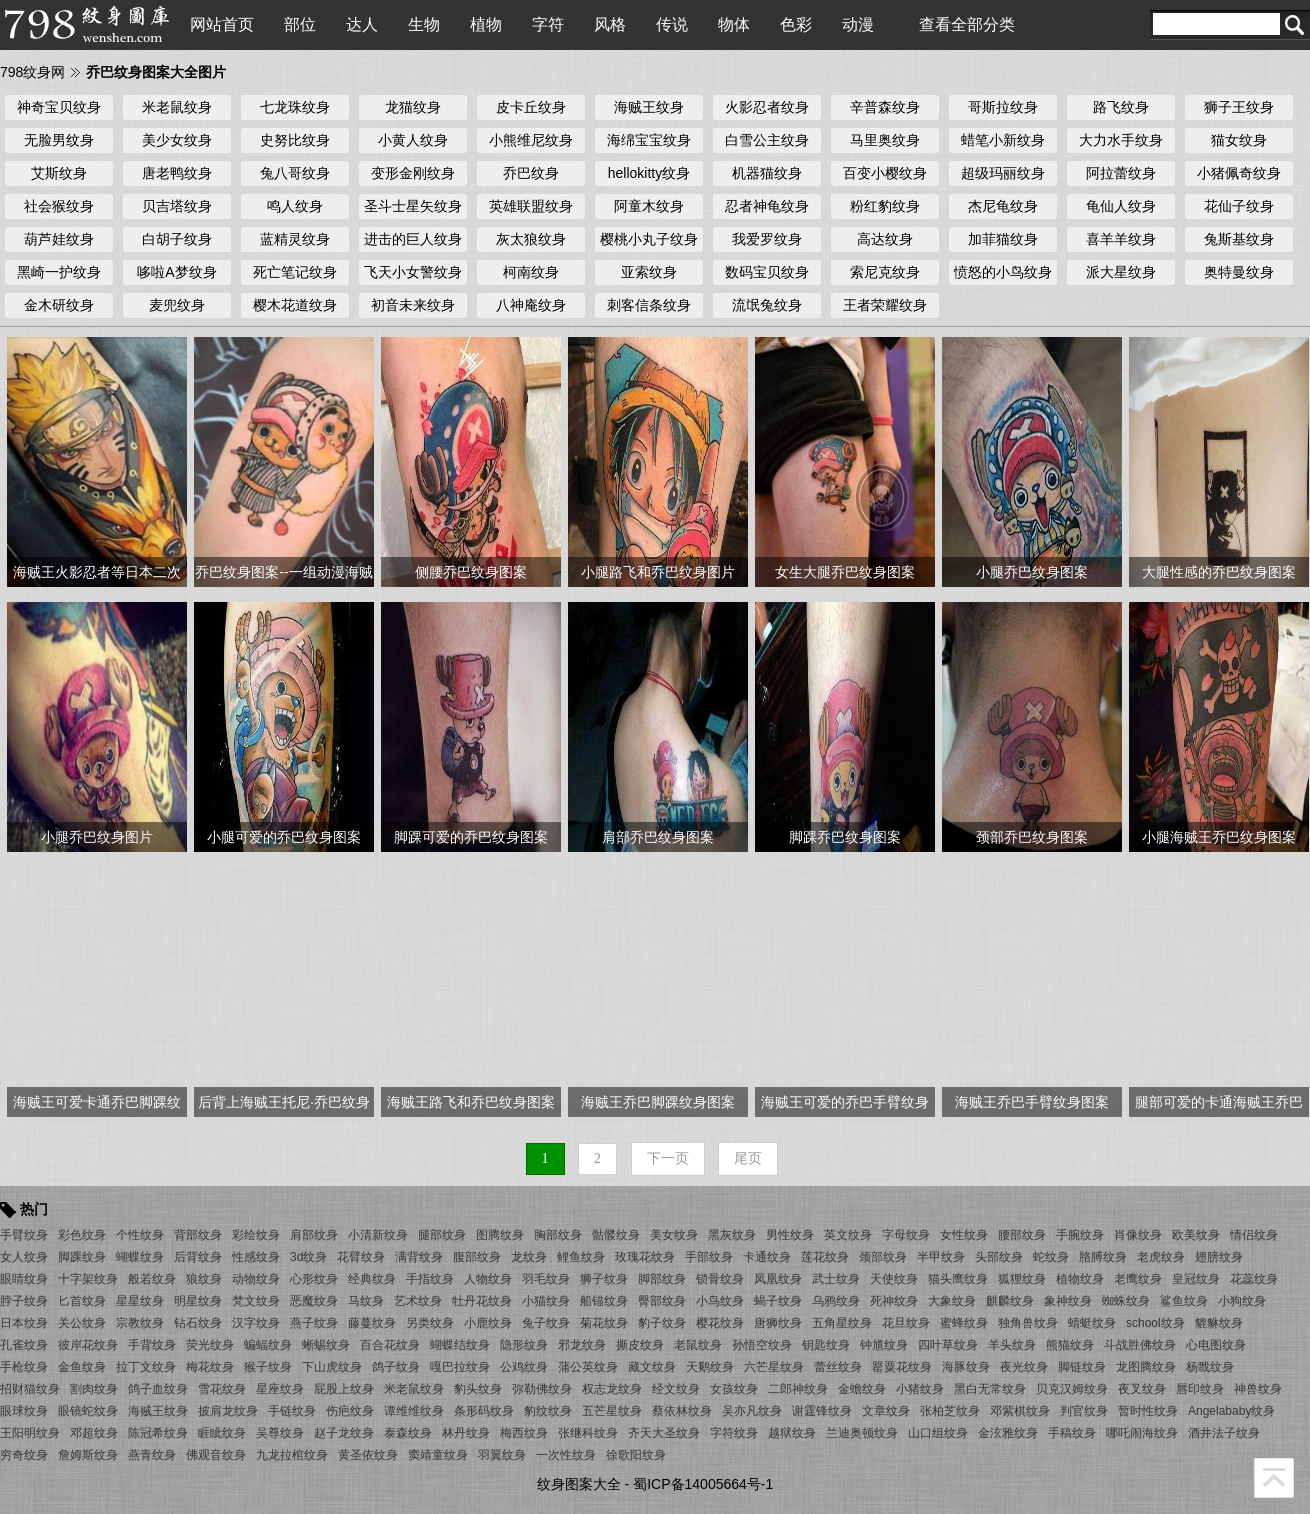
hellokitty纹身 (649, 173)
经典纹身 (372, 1279)
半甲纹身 (941, 1257)
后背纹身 (198, 1257)
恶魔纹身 (314, 1301)
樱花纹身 (720, 1323)
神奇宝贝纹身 (59, 107)
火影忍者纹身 (767, 107)
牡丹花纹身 (482, 1301)
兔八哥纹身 (295, 173)
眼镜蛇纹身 (88, 1411)
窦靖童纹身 (438, 1455)
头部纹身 (999, 1257)
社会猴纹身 (59, 206)
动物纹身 (256, 1279)
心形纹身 (314, 1279)
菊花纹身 (604, 1323)
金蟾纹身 (862, 1389)
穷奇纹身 (24, 1455)
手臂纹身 (24, 1235)
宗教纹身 (140, 1323)
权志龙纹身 (612, 1389)
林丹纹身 (466, 1433)
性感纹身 (256, 1257)
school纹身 (1155, 1323)
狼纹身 (204, 1279)
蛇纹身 (1051, 1257)
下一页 (668, 1158)
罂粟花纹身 (902, 1367)
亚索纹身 (649, 272)
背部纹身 (198, 1235)
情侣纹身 (1254, 1235)
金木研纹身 (59, 305)
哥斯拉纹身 (1003, 107)
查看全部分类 (967, 24)
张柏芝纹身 (950, 1411)
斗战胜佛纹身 (1140, 1345)
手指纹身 (430, 1279)
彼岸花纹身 (88, 1345)
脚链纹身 (1082, 1367)
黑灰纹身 (732, 1235)
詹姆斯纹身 (88, 1455)
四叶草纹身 (948, 1345)
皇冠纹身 (1196, 1279)
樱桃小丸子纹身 (649, 239)
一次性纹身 (566, 1455)
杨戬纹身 (1210, 1367)
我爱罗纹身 (767, 239)
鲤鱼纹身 (581, 1257)
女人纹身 (24, 1257)
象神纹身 (1068, 1301)
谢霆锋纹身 (822, 1411)
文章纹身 (886, 1411)
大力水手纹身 (1121, 140)
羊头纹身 (1012, 1345)
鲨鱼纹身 (1184, 1301)
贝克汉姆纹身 (1072, 1389)
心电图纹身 (1216, 1345)
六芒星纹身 (774, 1367)
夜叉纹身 (1142, 1389)
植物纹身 (1080, 1279)
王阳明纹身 (30, 1433)
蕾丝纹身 (838, 1367)
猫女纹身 (1239, 140)
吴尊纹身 (280, 1433)
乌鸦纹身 (836, 1301)
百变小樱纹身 (885, 173)
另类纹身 (430, 1323)
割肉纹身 (94, 1389)
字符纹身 (734, 1433)
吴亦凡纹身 (752, 1411)
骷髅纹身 (616, 1235)
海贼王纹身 (649, 107)
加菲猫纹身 (1003, 239)
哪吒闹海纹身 (1142, 1433)
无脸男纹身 (59, 140)
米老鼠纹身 (177, 107)
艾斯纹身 (59, 173)
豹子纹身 (662, 1323)
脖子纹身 (24, 1301)
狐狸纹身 (1022, 1279)
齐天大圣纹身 (664, 1433)
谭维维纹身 (414, 1411)
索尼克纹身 (885, 272)
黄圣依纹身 (368, 1455)
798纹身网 (32, 72)
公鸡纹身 (524, 1367)
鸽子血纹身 (158, 1389)
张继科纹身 (588, 1433)
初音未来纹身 (413, 305)
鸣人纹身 (295, 206)
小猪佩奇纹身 (1239, 173)
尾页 (748, 1158)
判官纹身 (1084, 1411)
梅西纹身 (524, 1433)
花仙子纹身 (1239, 206)
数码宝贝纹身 (767, 272)
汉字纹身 (256, 1323)
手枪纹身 (24, 1367)
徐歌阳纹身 (636, 1455)
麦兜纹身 (177, 305)
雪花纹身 (222, 1389)
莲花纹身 (825, 1257)
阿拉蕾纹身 (1121, 173)
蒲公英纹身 (588, 1367)
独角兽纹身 (1028, 1323)
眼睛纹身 (24, 1279)
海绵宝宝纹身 (649, 140)
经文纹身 (676, 1389)
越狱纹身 (792, 1433)
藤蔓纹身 (372, 1323)
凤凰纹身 (778, 1279)
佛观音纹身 (216, 1455)
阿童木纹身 (649, 206)
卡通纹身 (767, 1257)
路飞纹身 (1121, 107)
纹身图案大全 (579, 1484)
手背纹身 (152, 1345)
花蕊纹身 (1254, 1279)
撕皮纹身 (640, 1345)
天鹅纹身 (710, 1367)
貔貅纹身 (1219, 1323)
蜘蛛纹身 (1126, 1301)
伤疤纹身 (350, 1411)
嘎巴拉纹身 (460, 1367)
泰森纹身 (408, 1433)
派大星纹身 (1121, 272)
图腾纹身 (500, 1235)
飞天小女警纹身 (413, 272)
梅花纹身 (210, 1367)
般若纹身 (152, 1279)
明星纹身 (198, 1301)
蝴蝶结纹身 (460, 1345)
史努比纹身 (295, 140)
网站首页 (222, 24)
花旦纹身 (906, 1323)
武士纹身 (836, 1279)
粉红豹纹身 (885, 206)
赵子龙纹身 (344, 1433)
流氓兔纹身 (767, 305)
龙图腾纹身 (1146, 1367)
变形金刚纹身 (413, 173)
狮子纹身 (604, 1279)
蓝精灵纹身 (295, 239)
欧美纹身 (1196, 1235)
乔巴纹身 (531, 173)
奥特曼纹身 (1239, 272)
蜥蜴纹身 (326, 1345)
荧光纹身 (210, 1345)
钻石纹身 (198, 1323)
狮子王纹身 (1239, 107)
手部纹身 (709, 1257)
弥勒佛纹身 (542, 1389)
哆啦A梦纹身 (176, 272)
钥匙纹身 (826, 1345)
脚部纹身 (662, 1279)
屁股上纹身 (344, 1389)
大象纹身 (952, 1301)
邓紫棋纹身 (1020, 1411)
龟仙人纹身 (1121, 206)
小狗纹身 (1242, 1301)
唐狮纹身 (778, 1323)
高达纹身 (885, 239)
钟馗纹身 (884, 1345)
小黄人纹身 (413, 140)
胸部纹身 (558, 1235)
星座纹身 (280, 1389)
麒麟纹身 (1010, 1301)
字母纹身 (906, 1235)
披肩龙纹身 (228, 1411)
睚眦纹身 (222, 1433)
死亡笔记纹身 (295, 272)
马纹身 (366, 1301)
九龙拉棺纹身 (292, 1455)
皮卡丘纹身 (531, 107)
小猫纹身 (546, 1301)
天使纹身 (894, 1279)
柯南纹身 (531, 272)
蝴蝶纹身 (140, 1257)
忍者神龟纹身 (767, 206)
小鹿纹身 (488, 1323)
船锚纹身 (604, 1301)
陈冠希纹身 (158, 1433)
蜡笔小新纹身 (1003, 140)
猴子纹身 (268, 1367)
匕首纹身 (82, 1301)
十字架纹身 (88, 1279)
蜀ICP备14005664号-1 (703, 1484)
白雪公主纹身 (767, 140)
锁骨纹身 (720, 1279)
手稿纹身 (1072, 1433)
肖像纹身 (1138, 1235)
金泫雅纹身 (1008, 1433)
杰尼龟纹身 (1003, 206)
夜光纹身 (1024, 1367)
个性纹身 (140, 1235)
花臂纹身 (361, 1257)
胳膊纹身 (1103, 1257)
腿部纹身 (442, 1235)
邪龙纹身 (582, 1345)
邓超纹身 (94, 1433)
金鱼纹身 (82, 1367)
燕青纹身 (152, 1455)
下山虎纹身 (332, 1367)
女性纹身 (964, 1235)
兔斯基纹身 (1239, 239)
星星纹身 (140, 1301)
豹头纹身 (478, 1389)
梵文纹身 (256, 1301)
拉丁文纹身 (146, 1367)
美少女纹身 (177, 140)
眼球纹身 (24, 1411)
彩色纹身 (82, 1235)
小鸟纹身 (720, 1301)
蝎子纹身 (778, 1301)
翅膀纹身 (1219, 1257)
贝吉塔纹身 (177, 206)
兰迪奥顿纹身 (862, 1433)
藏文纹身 (652, 1367)
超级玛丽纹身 (1003, 173)
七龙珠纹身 (295, 107)
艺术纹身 (418, 1301)
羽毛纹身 (546, 1279)
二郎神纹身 (798, 1389)
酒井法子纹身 (1224, 1433)
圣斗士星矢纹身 (413, 206)
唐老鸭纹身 (177, 173)
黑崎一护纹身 (59, 272)
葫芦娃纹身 (59, 239)
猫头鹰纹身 (958, 1279)
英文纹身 (848, 1235)
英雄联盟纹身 (531, 206)
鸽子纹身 (396, 1367)
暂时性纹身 (1148, 1411)
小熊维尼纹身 (531, 140)
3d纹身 (308, 1257)
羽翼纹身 (502, 1455)
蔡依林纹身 (682, 1411)
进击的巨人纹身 (413, 239)
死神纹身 (894, 1301)
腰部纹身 (1022, 1235)
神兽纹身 (1258, 1389)
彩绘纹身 (256, 1235)
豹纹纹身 (548, 1411)
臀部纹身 (662, 1301)
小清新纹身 (378, 1235)
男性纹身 (790, 1235)
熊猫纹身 (1070, 1345)
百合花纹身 (390, 1345)
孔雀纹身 (24, 1345)
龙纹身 (529, 1257)
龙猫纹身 (413, 107)
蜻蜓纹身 (1092, 1323)
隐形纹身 (524, 1345)
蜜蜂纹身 (964, 1323)
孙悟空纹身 (762, 1345)
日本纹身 (24, 1323)
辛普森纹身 (885, 107)
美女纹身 (674, 1235)
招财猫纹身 (30, 1389)
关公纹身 (82, 1323)
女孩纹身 (734, 1389)
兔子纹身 (546, 1323)
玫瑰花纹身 (645, 1257)
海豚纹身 (966, 1367)
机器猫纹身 (767, 173)
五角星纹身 (842, 1323)
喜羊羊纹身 (1121, 239)
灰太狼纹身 (531, 239)
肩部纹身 (314, 1235)
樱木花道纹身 (295, 305)
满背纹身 (419, 1257)
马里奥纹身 (885, 140)
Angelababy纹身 (1231, 1411)
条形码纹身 (484, 1411)
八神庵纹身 (531, 305)
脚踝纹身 (82, 1257)
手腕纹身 (1080, 1235)
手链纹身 (292, 1411)
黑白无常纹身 (990, 1389)
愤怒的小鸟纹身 (1003, 272)
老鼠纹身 (698, 1345)
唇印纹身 (1200, 1389)
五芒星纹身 (612, 1411)
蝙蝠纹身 (268, 1345)
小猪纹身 (920, 1389)
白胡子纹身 (177, 239)
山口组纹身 (938, 1433)
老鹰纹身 (1138, 1279)
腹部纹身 (477, 1257)
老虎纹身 (1161, 1257)
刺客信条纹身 (649, 305)
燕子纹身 (314, 1323)
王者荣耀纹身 (885, 305)
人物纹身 (488, 1279)
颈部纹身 (883, 1257)
